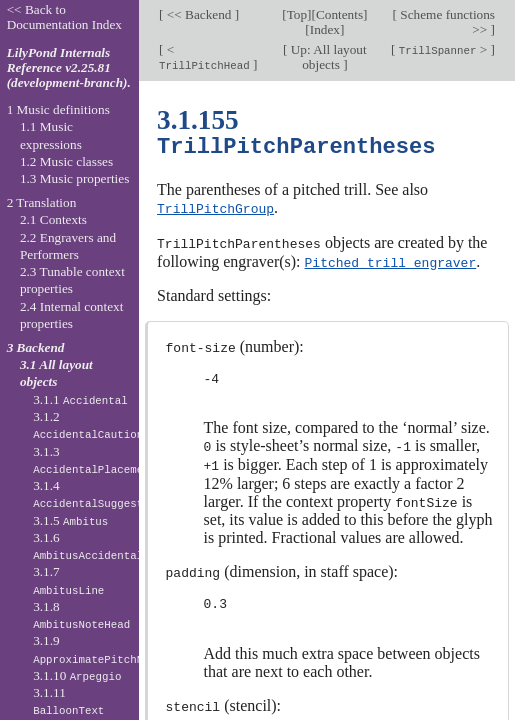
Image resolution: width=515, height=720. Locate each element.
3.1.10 (77, 675)
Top (297, 14)
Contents (339, 14)
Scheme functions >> (446, 22)
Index (325, 29)
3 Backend (36, 347)
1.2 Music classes (66, 161)
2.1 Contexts (53, 219)
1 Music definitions (58, 109)
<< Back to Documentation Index (64, 17)
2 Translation (42, 202)
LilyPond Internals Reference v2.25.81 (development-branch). (69, 67)
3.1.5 (70, 520)
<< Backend (198, 14)
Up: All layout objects (326, 57)
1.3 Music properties (74, 178)
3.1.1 (80, 399)
